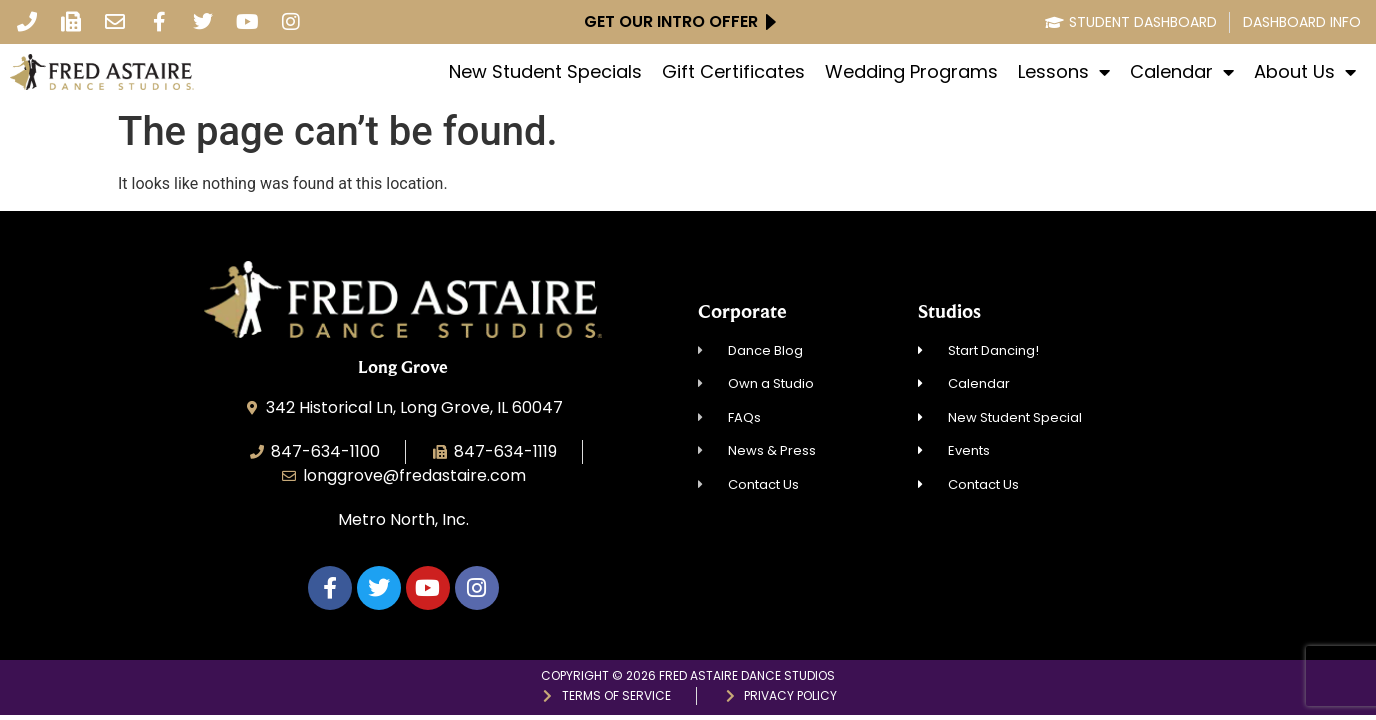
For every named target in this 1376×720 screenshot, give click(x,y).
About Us (1305, 72)
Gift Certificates (733, 72)
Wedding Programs (911, 72)
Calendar (1182, 72)
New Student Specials (545, 72)
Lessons (1064, 72)
